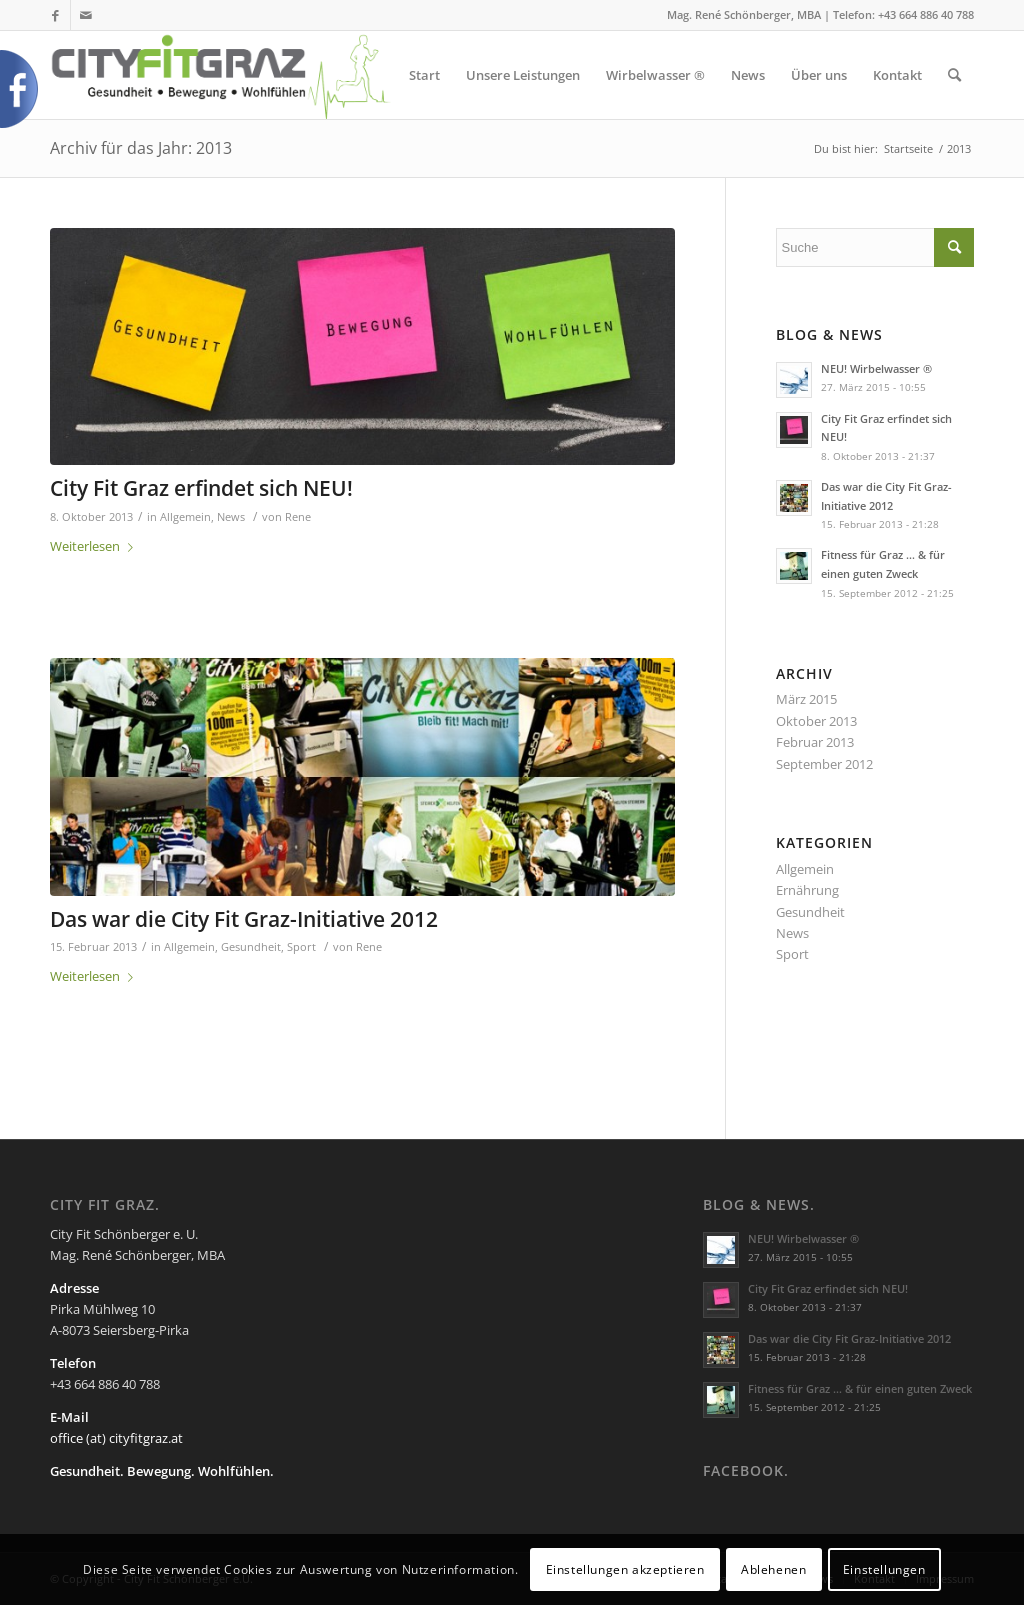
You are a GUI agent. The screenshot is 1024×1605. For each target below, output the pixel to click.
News (231, 517)
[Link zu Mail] (86, 15)
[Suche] (954, 75)
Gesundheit (251, 947)
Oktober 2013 (816, 721)
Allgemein (185, 517)
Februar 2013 (815, 742)
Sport (301, 947)
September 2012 (824, 764)
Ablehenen (773, 1569)
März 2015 (806, 699)
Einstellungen (884, 1569)
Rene (298, 517)
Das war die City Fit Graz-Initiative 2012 (244, 919)
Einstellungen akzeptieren (625, 1569)
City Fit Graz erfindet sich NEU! (201, 488)
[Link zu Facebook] (55, 15)
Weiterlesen (95, 546)
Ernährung (807, 890)
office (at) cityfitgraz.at (116, 1438)
